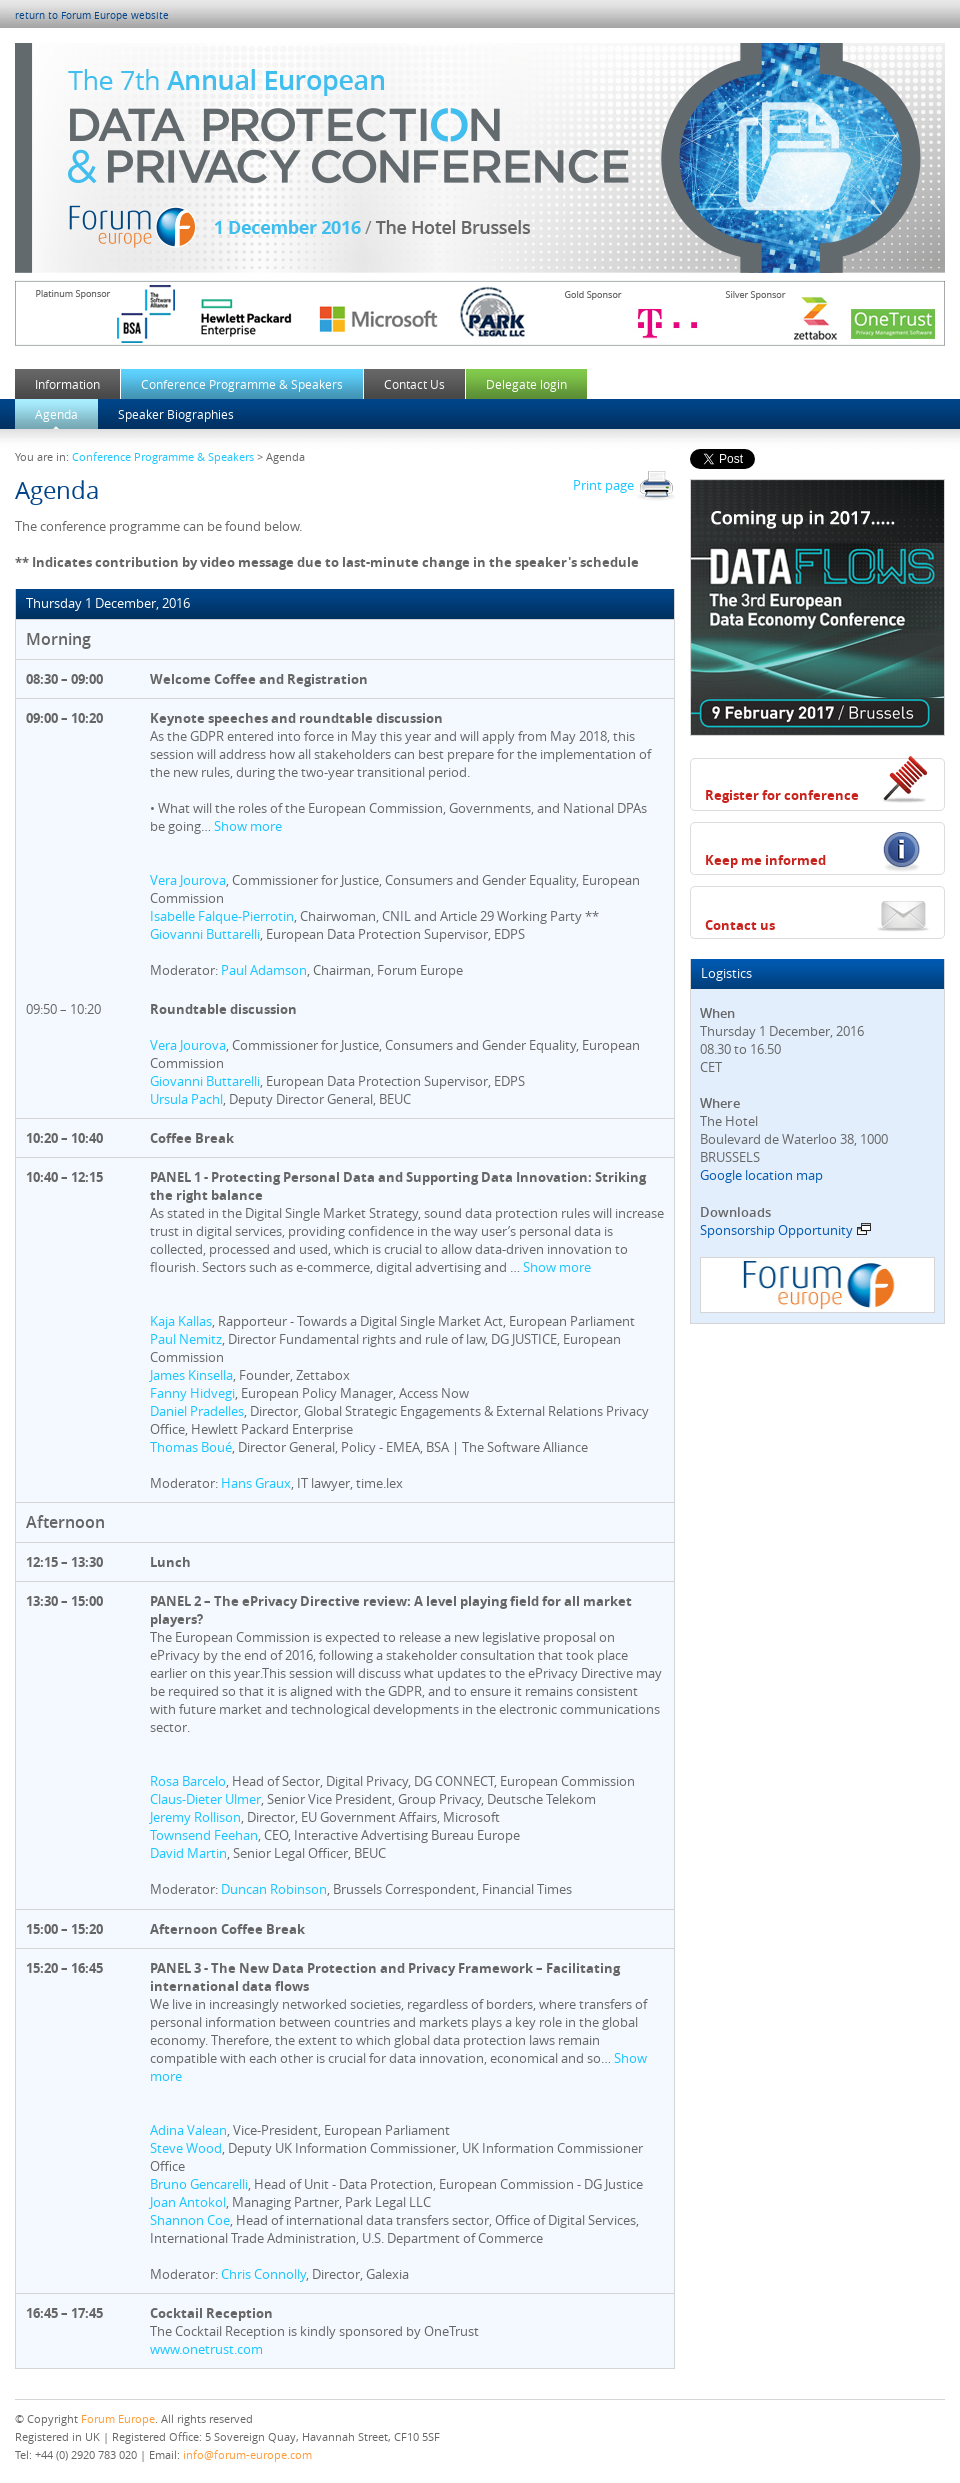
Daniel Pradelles (197, 1411)
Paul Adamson (264, 970)
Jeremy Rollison (195, 1817)
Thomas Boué (191, 1447)
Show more (248, 826)
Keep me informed (765, 860)
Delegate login (526, 384)
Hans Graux (256, 1483)
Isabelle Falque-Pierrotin (222, 916)
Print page (624, 485)
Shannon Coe (190, 2220)
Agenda (56, 414)
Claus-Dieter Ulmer (205, 1799)
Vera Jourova (188, 880)
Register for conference (782, 795)
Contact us (740, 925)
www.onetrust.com (206, 2349)
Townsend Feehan (204, 1835)
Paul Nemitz (186, 1339)
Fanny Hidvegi (192, 1393)
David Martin (188, 1853)
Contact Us (414, 384)
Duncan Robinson (274, 1889)
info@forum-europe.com (247, 2454)
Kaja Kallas (181, 1321)
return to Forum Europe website (92, 15)
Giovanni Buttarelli (205, 934)
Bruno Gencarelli (199, 2184)
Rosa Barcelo (188, 1781)
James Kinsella (191, 1375)
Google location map (761, 1175)
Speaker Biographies (176, 414)
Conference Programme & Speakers (242, 384)
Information (67, 384)
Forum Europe (118, 2418)
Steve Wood (186, 2148)
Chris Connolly (263, 2274)
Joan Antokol (188, 2202)
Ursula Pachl (186, 1099)
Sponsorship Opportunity (785, 1230)
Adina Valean (188, 2130)
